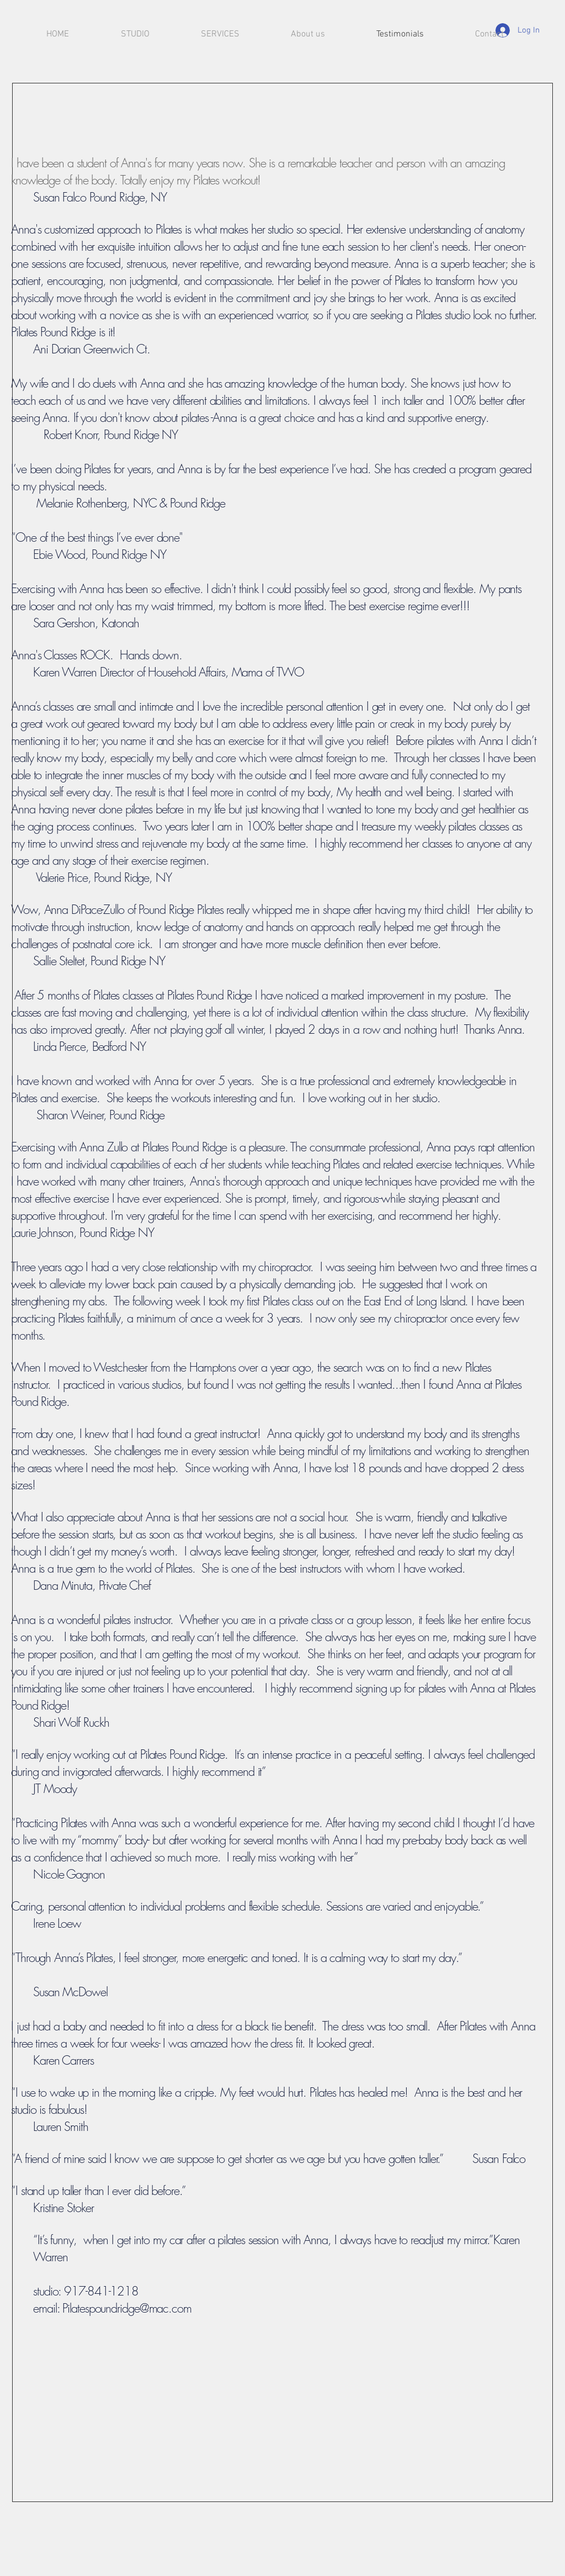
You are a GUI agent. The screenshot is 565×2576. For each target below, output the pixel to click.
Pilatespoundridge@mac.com (126, 2308)
